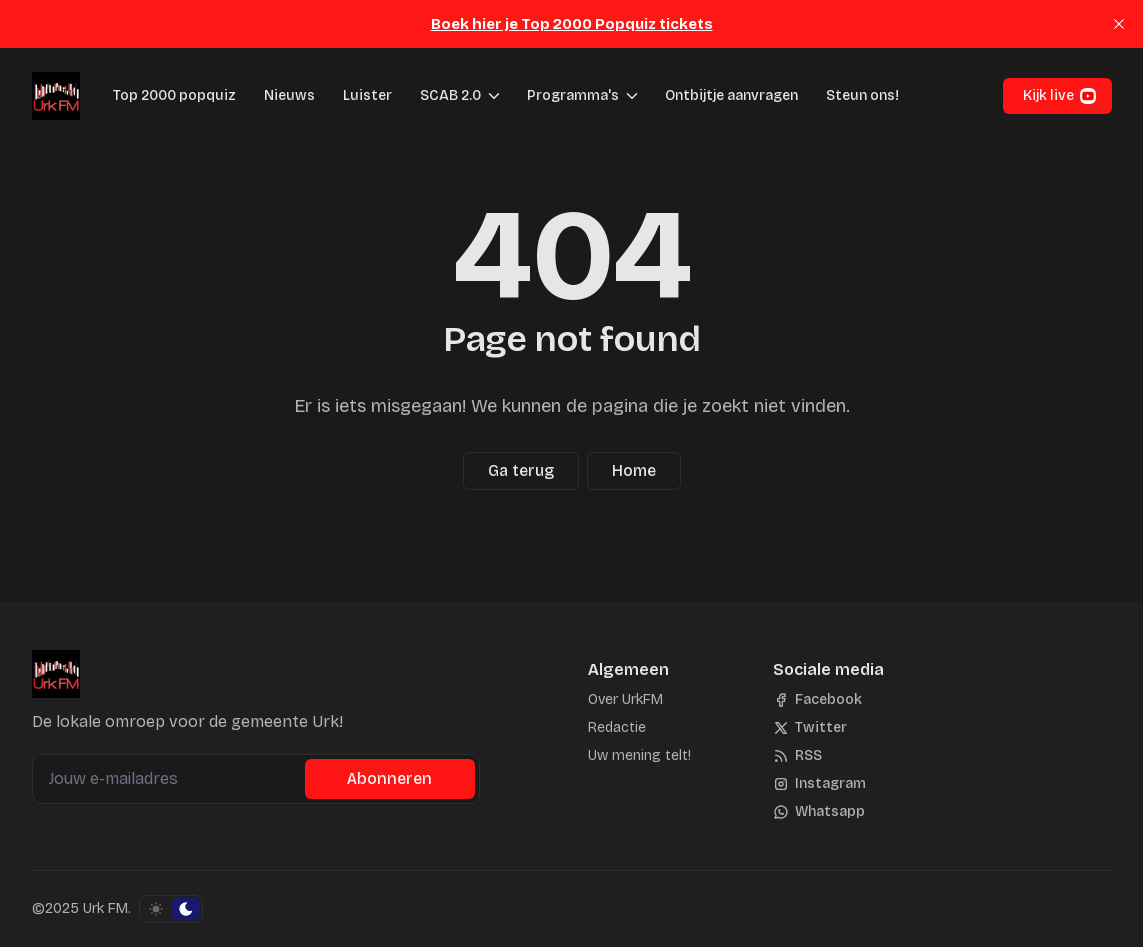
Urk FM (105, 908)
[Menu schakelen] (494, 96)
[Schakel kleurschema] (171, 909)
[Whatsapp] (819, 812)
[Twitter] (810, 728)
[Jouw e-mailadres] (171, 779)
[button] (444, 96)
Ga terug (521, 470)
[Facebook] (817, 700)
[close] (1119, 24)
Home (634, 470)
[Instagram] (819, 784)
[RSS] (797, 756)
